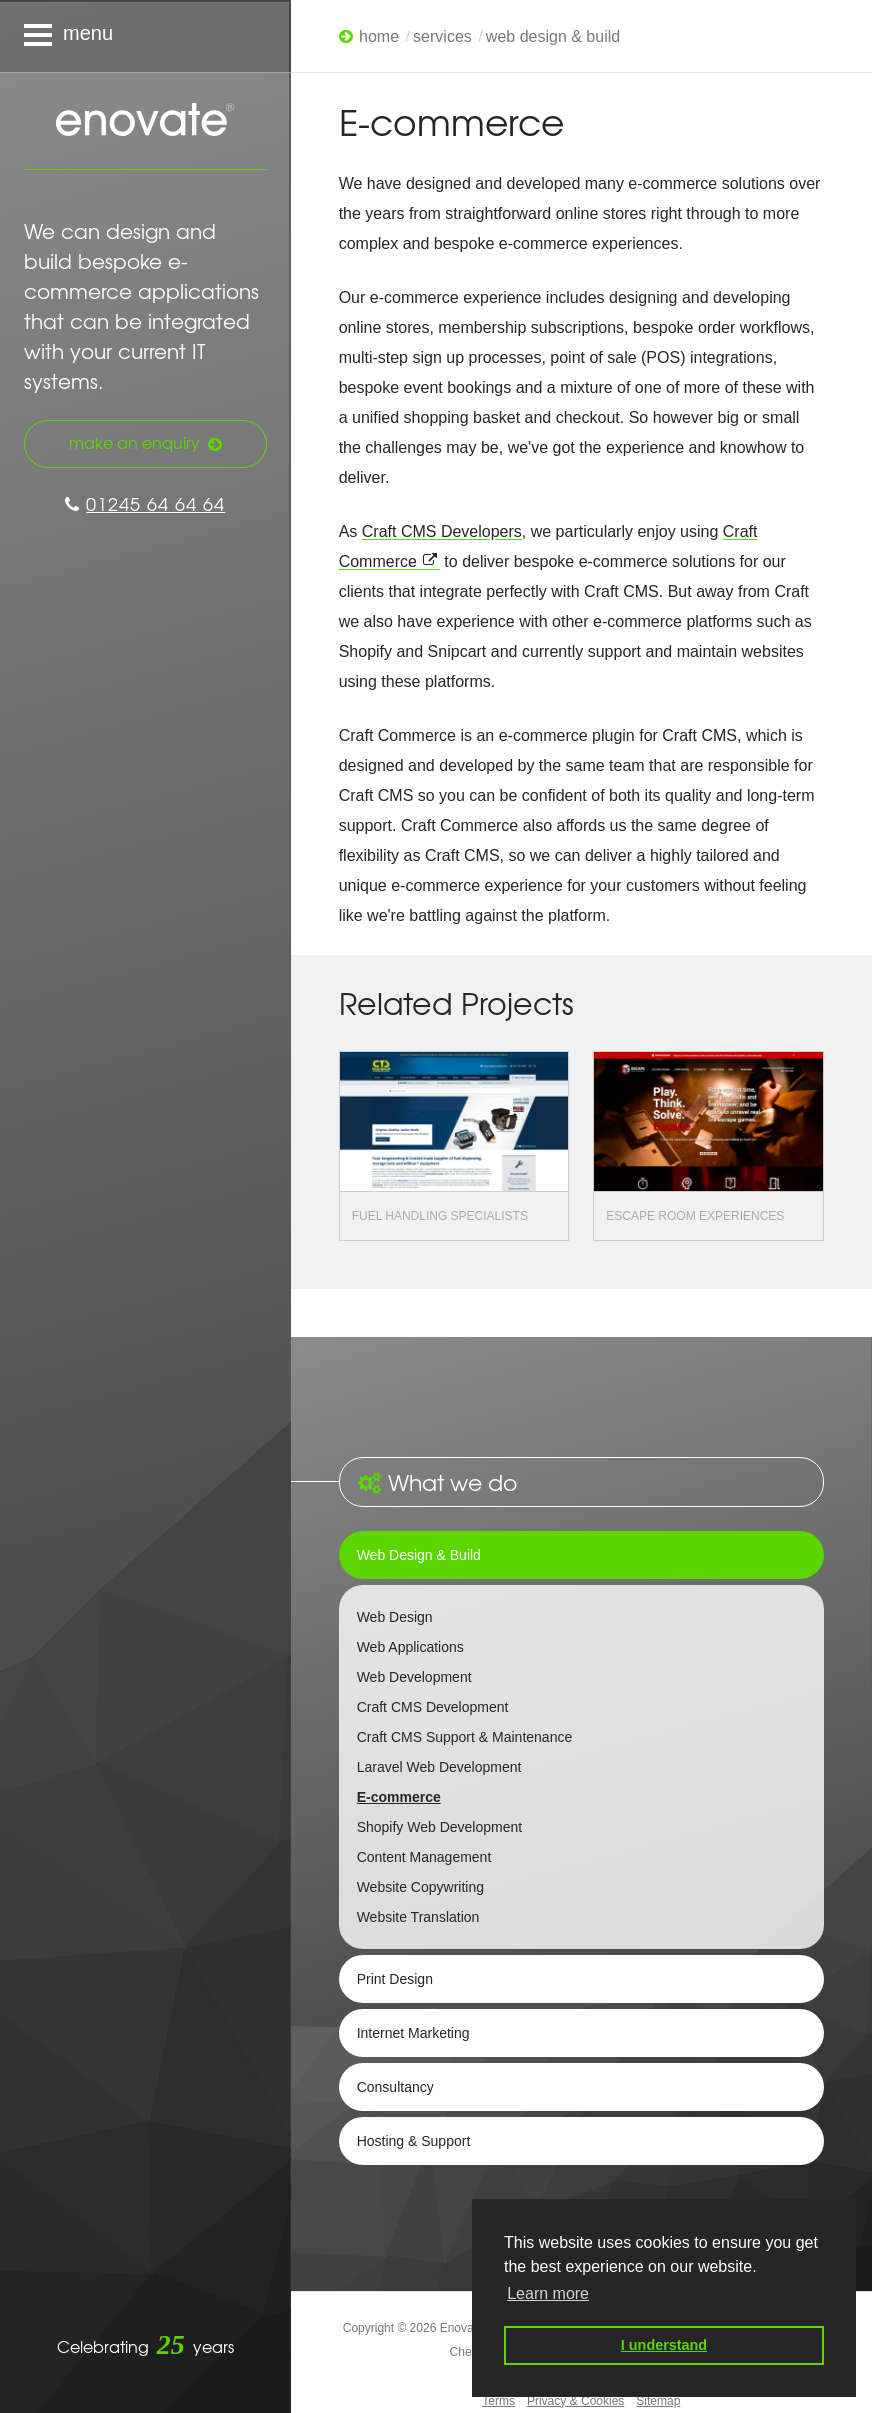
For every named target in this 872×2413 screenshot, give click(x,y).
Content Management (424, 1857)
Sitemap (658, 2401)
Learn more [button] (548, 2293)
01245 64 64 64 (145, 503)
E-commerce (399, 1797)
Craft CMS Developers (442, 531)
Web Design (395, 1617)
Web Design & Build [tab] (419, 1555)
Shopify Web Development (440, 1827)
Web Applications (410, 1647)
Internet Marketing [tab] (413, 2033)
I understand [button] (664, 2345)
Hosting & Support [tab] (414, 2141)
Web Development (414, 1677)
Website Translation (418, 1917)
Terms (498, 2401)
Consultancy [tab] (395, 2087)
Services (442, 36)
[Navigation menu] (145, 36)
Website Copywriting (420, 1887)
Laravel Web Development (439, 1767)
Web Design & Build (553, 36)
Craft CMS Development (433, 1707)
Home (379, 36)
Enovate (145, 121)
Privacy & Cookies (575, 2401)
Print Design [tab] (395, 1979)
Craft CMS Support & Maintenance (465, 1737)
